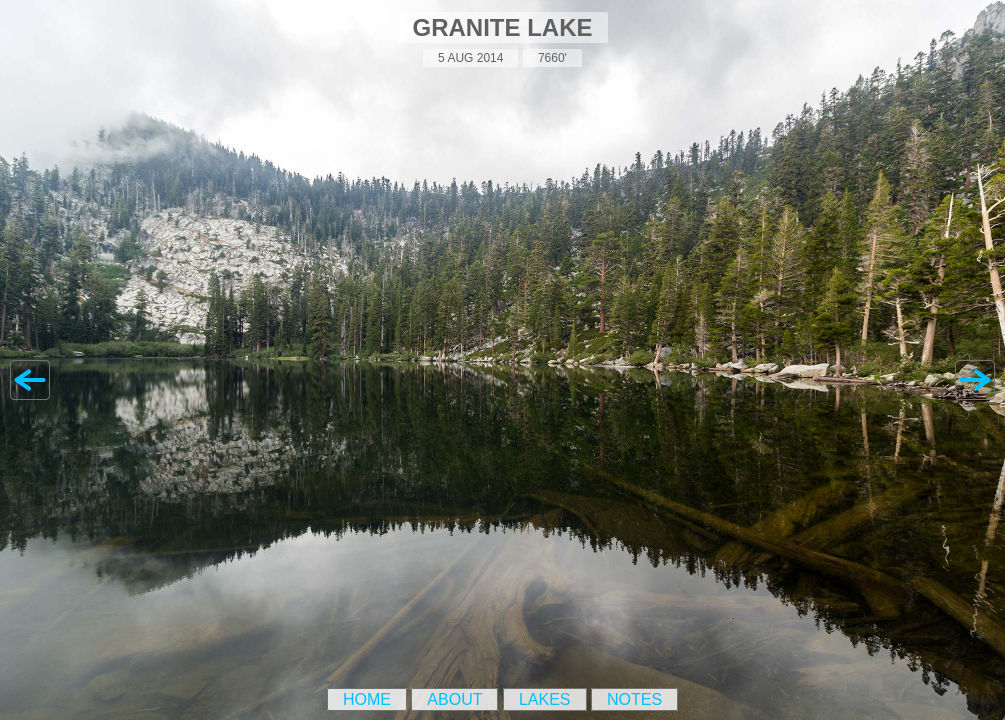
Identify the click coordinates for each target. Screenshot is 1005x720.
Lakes (545, 699)
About (454, 699)
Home (367, 699)
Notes (634, 699)
